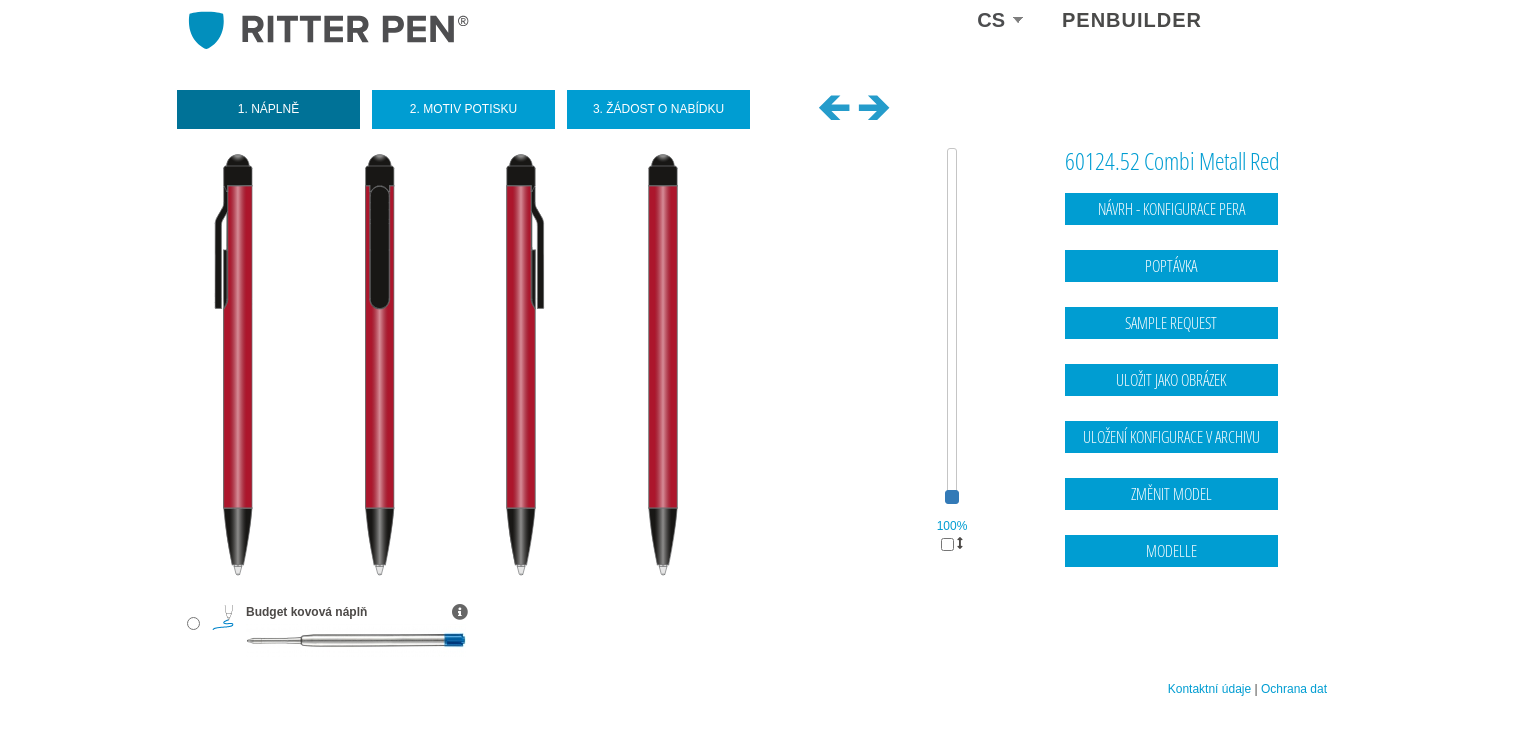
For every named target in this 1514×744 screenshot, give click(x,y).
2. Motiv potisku (463, 109)
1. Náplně (268, 109)
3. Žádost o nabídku (658, 109)
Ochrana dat (1294, 689)
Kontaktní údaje (1209, 689)
